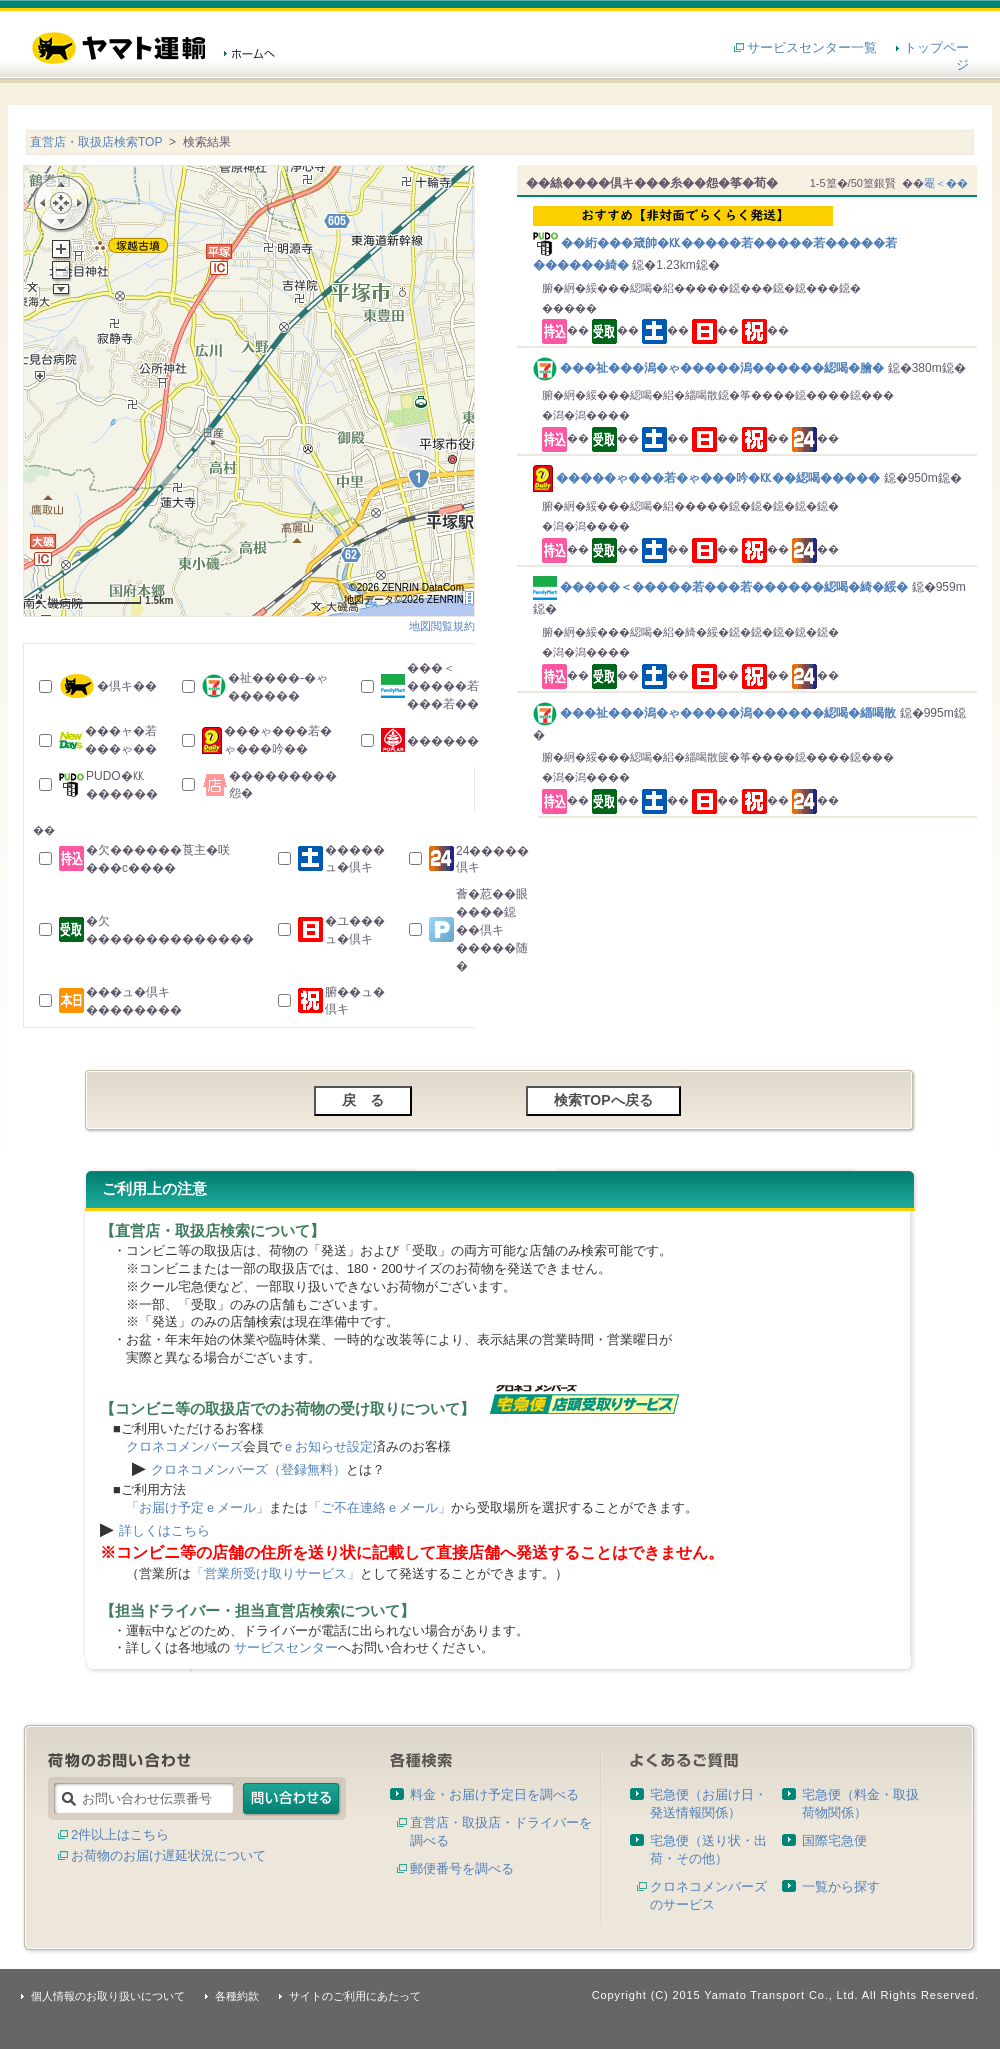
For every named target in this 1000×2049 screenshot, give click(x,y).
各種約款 (237, 1996)
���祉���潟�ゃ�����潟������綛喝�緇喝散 (716, 713)
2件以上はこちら (120, 1834)
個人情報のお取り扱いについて (108, 1996)
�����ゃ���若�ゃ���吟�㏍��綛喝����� (708, 478)
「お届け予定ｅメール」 (197, 1507)
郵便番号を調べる (462, 1868)
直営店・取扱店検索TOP (96, 142)
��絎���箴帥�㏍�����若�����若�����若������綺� (750, 239)
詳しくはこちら (164, 1530)
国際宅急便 (834, 1840)
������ (443, 741)
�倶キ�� (127, 686)
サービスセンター (286, 1647)
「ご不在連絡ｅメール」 (379, 1507)
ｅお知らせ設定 (327, 1446)
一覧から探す (841, 1886)
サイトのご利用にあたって (355, 1996)
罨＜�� (946, 183)
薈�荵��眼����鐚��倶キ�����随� (492, 930)
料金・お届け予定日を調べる (494, 1794)
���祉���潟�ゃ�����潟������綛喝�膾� (710, 368)
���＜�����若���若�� (443, 686)
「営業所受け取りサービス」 (275, 1573)
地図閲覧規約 (442, 626)
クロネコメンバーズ (184, 1446)
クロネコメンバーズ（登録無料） (248, 1469)
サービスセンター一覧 (812, 47)
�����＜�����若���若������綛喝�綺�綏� (722, 587)
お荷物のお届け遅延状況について (168, 1855)
